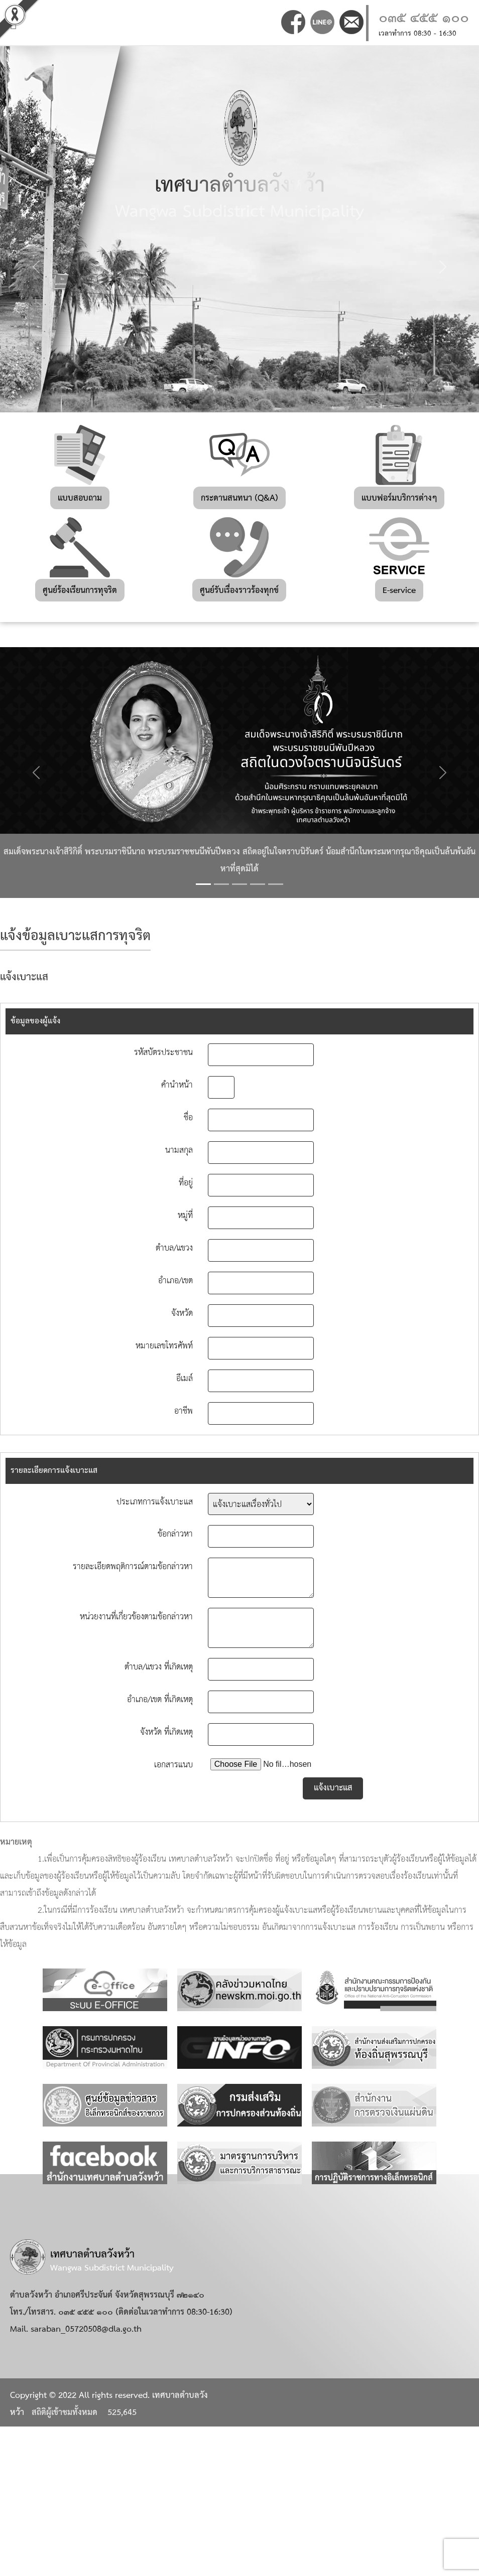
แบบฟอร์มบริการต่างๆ (399, 498)
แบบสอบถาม (80, 498)
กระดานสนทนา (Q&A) (239, 498)
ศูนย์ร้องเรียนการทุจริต (80, 590)
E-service (399, 590)
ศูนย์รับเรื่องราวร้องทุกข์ (239, 590)
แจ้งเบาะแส (333, 1788)
